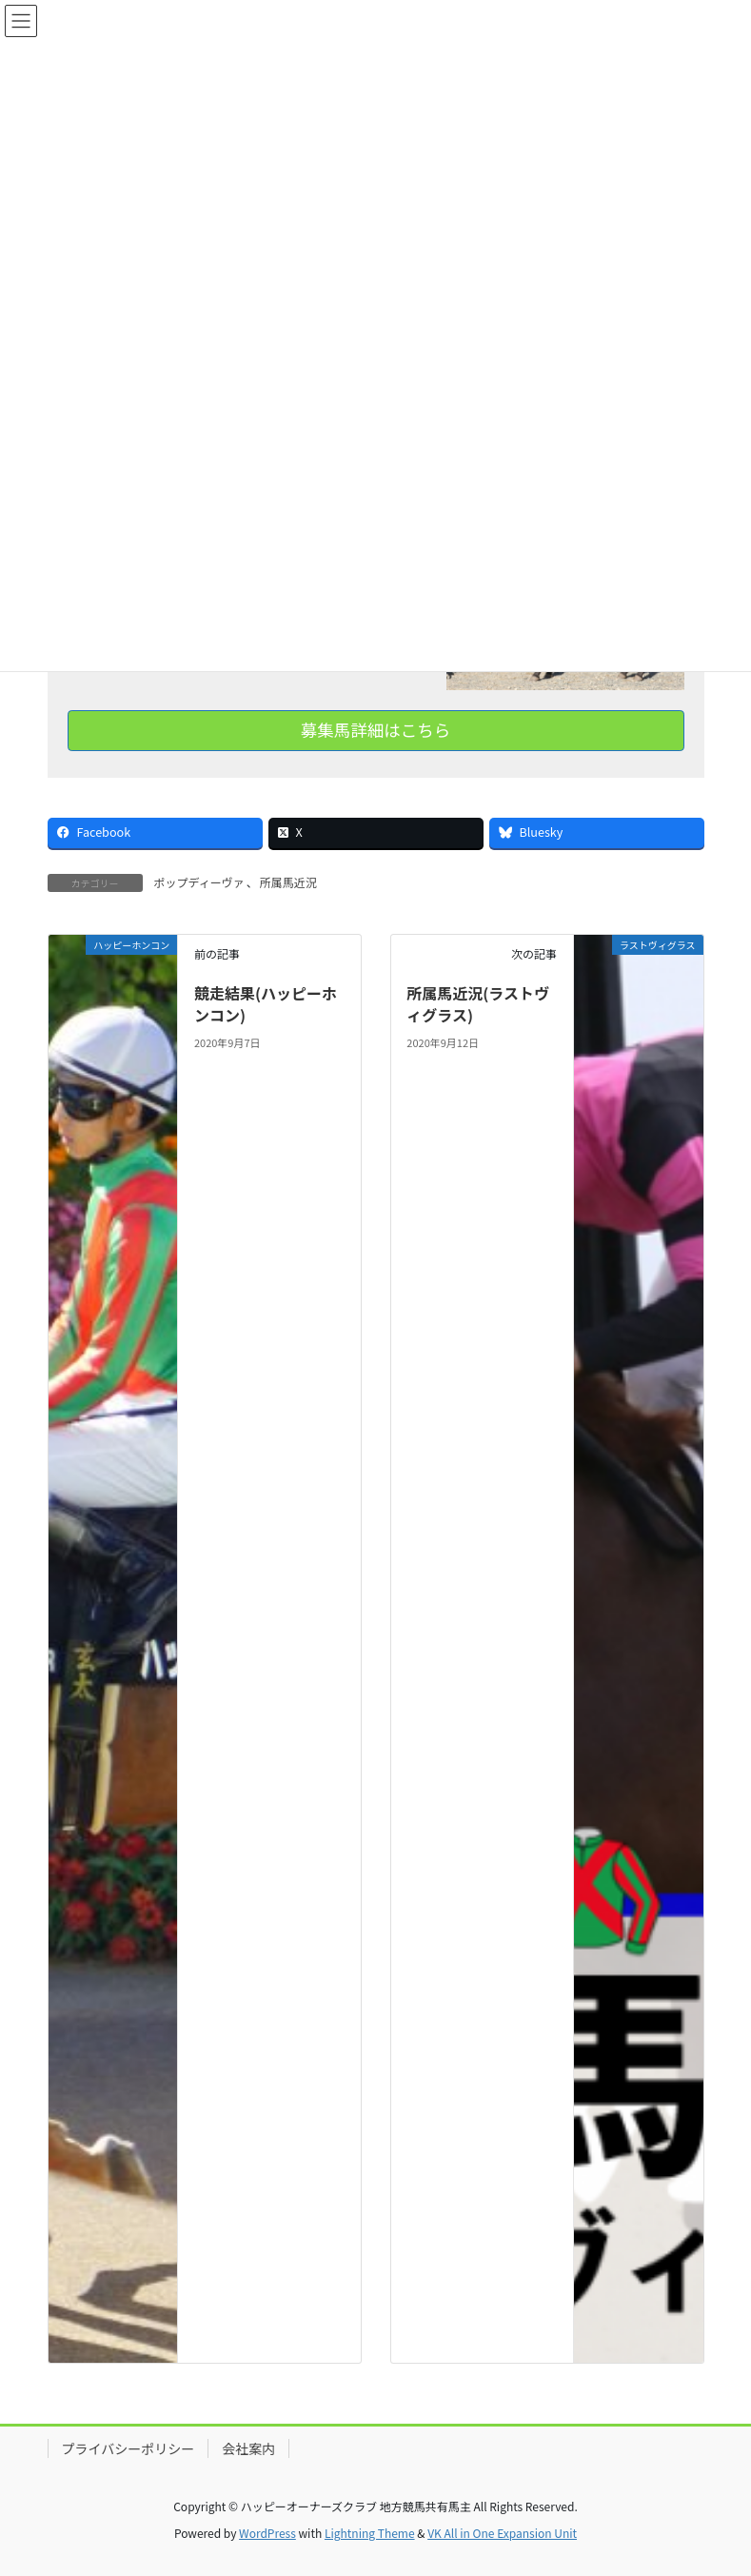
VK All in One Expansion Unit (502, 2533)
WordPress (267, 2533)
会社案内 (248, 2448)
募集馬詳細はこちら (376, 730)
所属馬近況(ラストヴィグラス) (477, 1003)
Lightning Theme (370, 2533)
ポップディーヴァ (199, 882)
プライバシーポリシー (128, 2448)
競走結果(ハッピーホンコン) (265, 1003)
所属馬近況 (288, 882)
